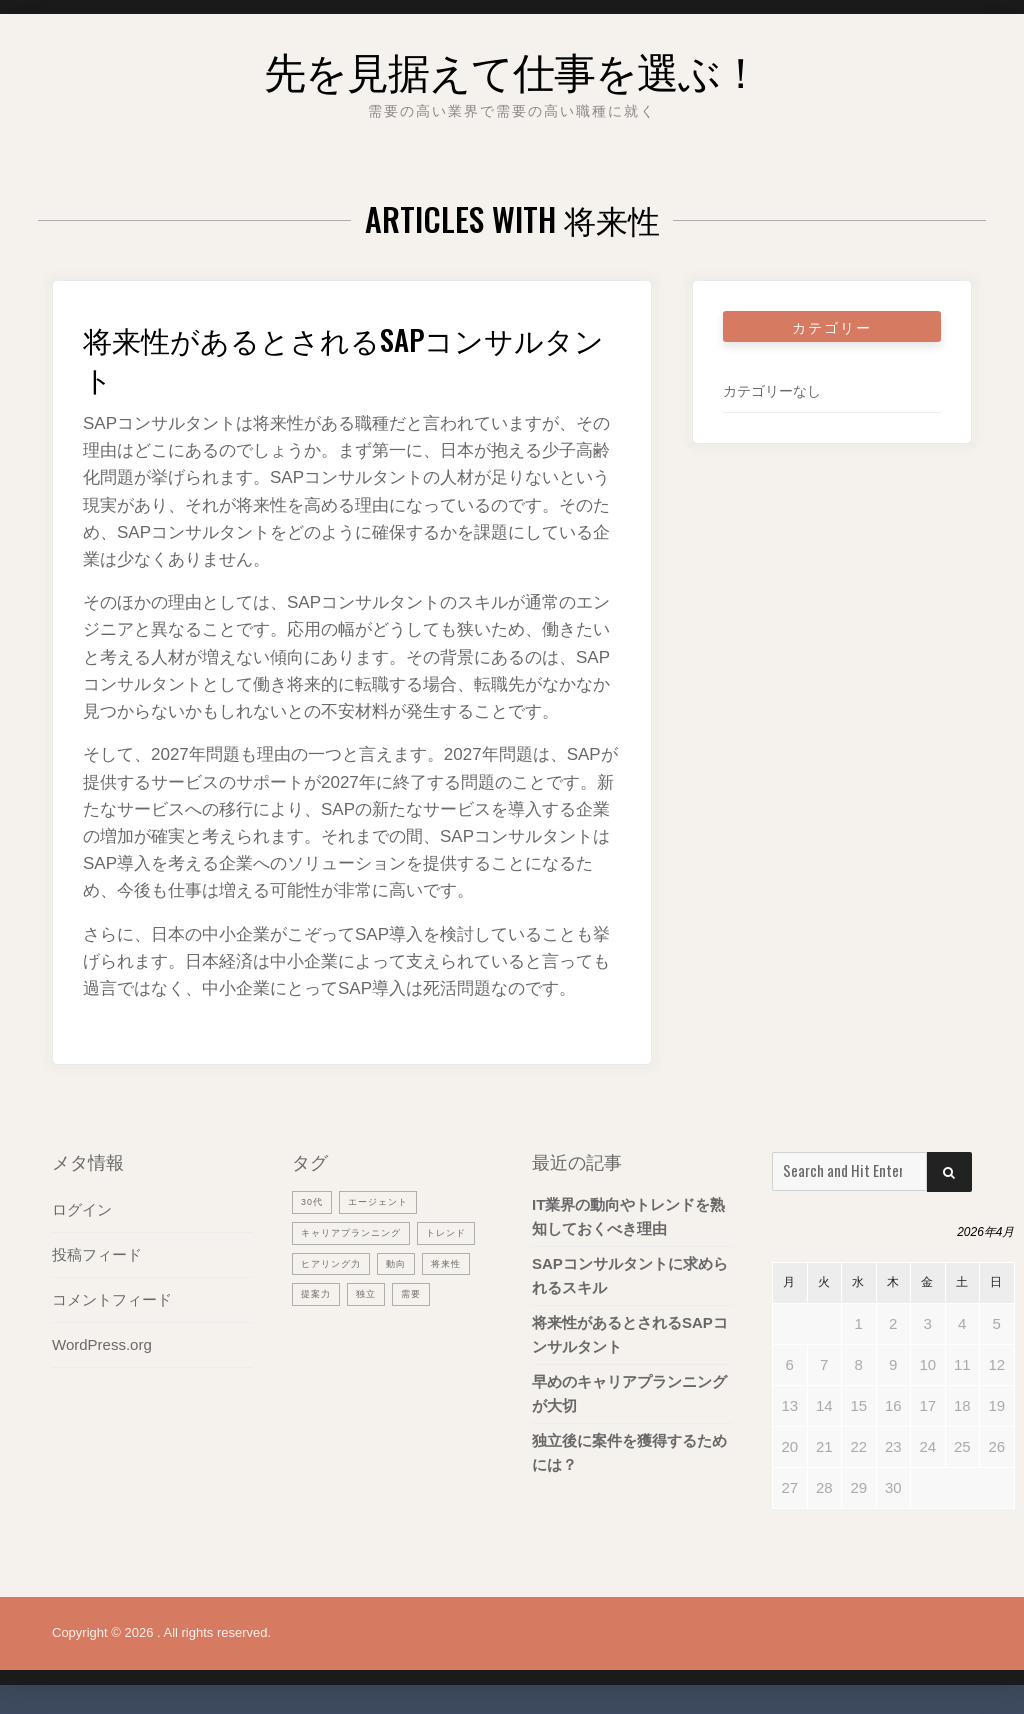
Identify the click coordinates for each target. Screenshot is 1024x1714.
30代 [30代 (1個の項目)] (314, 1201)
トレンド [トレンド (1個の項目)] (325, 1263)
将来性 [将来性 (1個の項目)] (368, 1294)
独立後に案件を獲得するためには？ (629, 1452)
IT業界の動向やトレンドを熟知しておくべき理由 (628, 1216)
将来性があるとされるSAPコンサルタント (350, 355)
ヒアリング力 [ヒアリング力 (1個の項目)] (410, 1263)
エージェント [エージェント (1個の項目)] (388, 1201)
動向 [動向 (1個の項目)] (313, 1294)
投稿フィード (97, 1254)
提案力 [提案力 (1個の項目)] (429, 1294)
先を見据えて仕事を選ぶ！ (512, 64)
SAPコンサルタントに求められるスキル (630, 1275)
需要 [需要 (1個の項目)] (362, 1325)
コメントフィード (112, 1299)
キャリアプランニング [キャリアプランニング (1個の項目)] (361, 1232)
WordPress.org (102, 1344)
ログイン (82, 1209)
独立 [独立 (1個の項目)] (313, 1325)
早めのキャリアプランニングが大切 (629, 1393)
